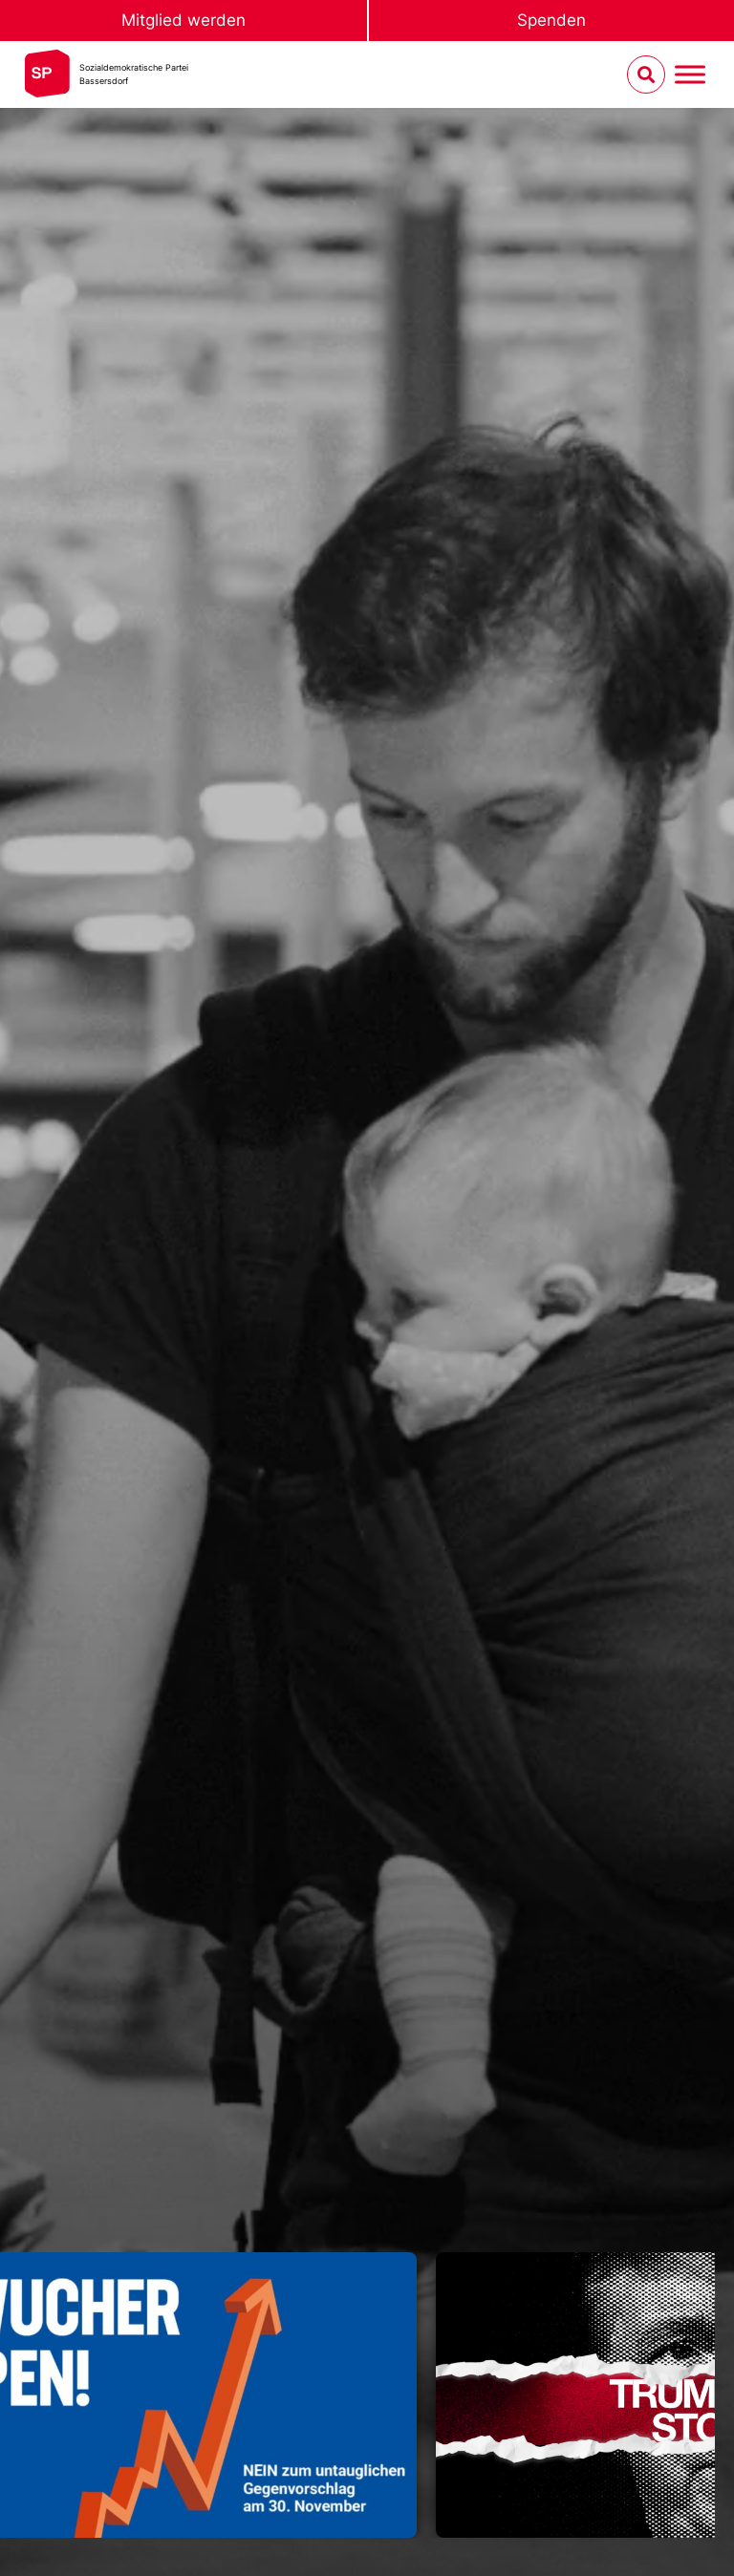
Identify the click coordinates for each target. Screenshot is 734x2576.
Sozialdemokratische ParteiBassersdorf (133, 74)
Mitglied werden (183, 20)
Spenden (551, 20)
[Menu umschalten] (690, 75)
